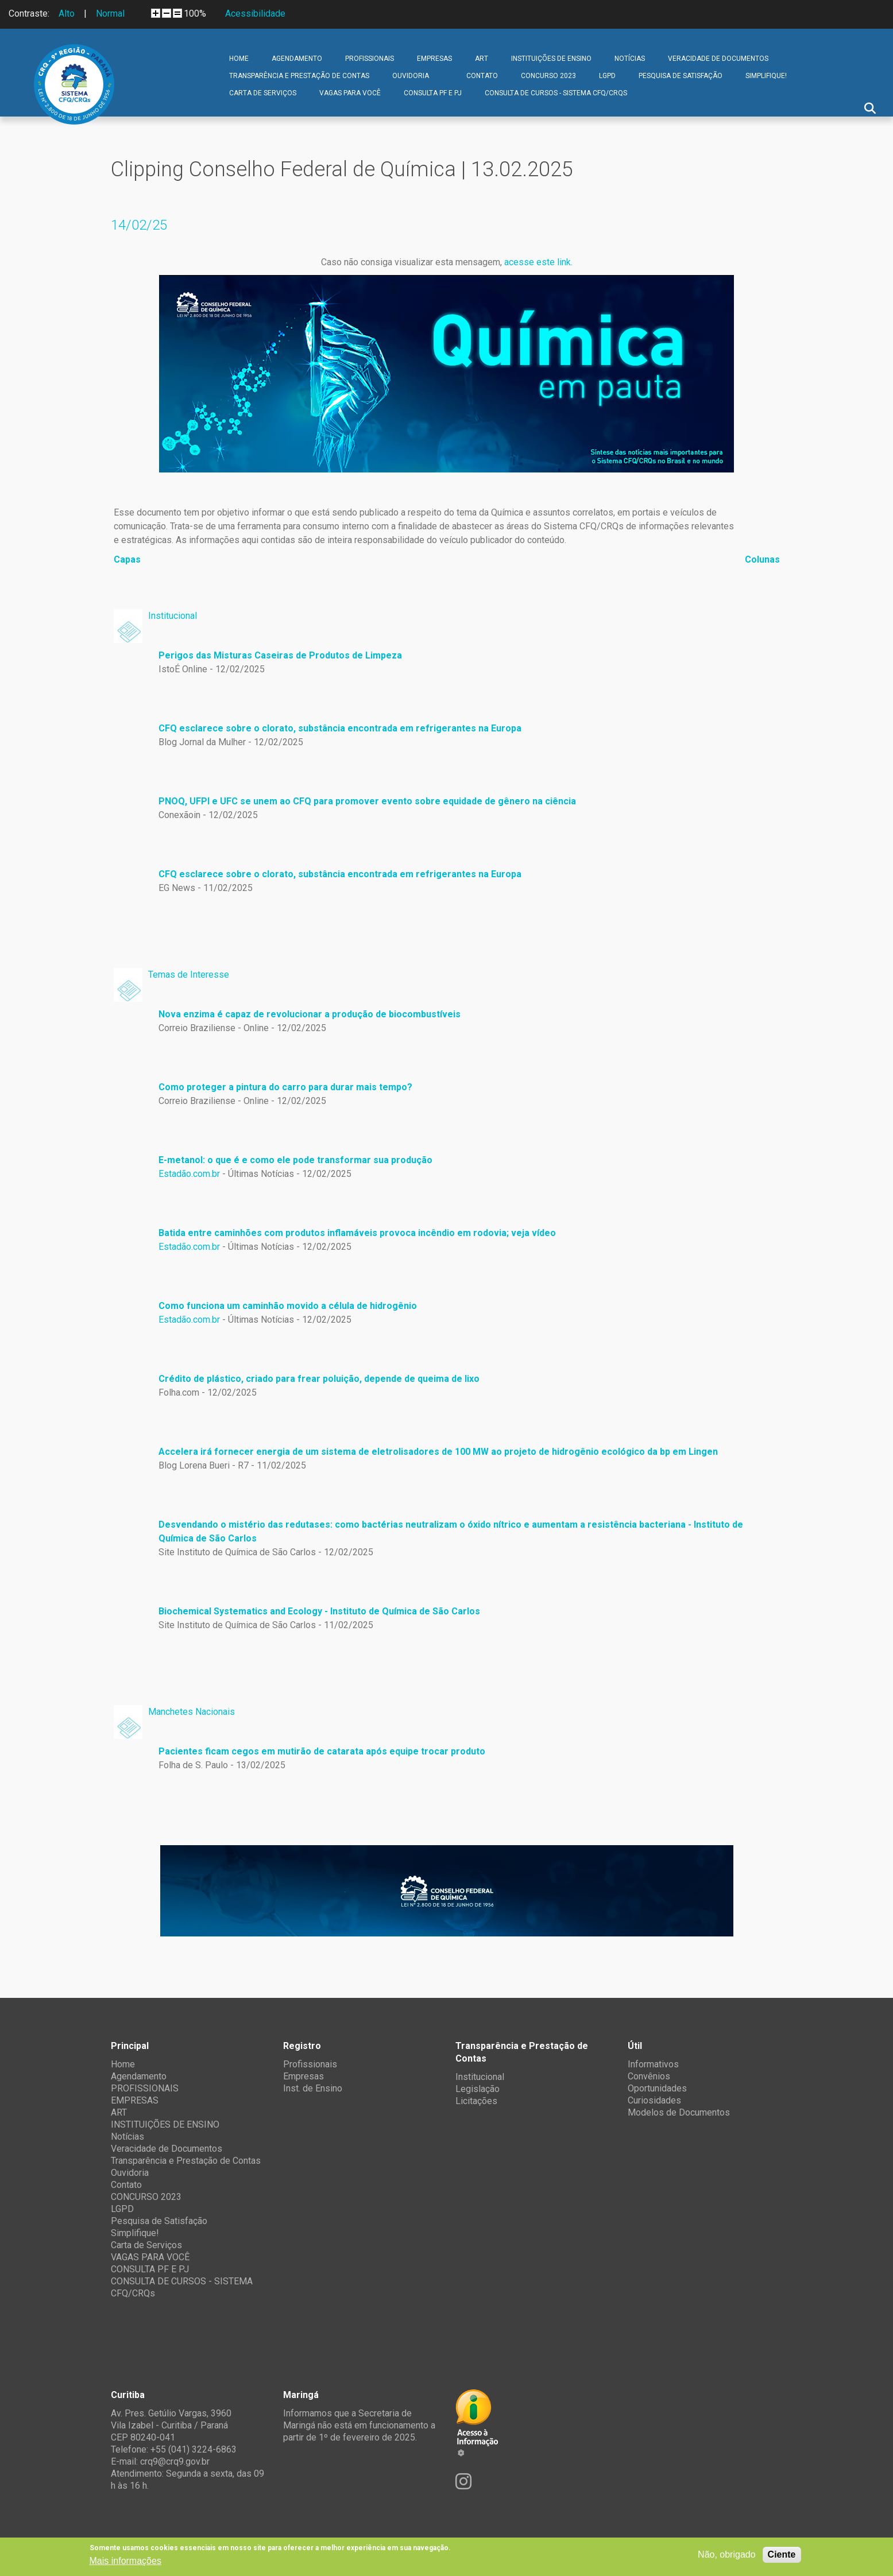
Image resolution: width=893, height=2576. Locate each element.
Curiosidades (654, 2100)
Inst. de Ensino (312, 2088)
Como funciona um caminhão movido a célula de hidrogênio (288, 1305)
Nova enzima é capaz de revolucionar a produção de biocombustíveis (310, 1014)
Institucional (172, 615)
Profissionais (310, 2064)
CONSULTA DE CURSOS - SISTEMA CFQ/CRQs (556, 93)
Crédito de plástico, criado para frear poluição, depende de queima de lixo (319, 1378)
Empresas (303, 2076)
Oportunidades (657, 2088)
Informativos (653, 2064)
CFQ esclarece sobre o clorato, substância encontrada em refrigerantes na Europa (340, 728)
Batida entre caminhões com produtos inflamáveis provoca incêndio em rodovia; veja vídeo (357, 1232)
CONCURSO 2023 (548, 76)
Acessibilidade (255, 13)
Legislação (477, 2088)
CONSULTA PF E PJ (433, 93)
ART (481, 59)
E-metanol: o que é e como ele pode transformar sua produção (295, 1160)
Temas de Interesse (188, 974)
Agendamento (297, 59)
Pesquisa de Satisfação (680, 76)
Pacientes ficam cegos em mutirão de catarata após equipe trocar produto (322, 1751)
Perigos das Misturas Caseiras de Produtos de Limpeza (280, 655)
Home (239, 59)
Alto (67, 13)
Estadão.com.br (189, 1173)
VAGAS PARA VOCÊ (350, 93)
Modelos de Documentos (679, 2112)
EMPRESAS (434, 59)
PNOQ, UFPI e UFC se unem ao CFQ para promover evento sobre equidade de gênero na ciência (367, 801)
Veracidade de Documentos (718, 59)
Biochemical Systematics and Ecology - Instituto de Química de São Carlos (319, 1611)
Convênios (649, 2076)
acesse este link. (538, 262)
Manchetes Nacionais (191, 1711)
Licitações (476, 2100)
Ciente (782, 2554)
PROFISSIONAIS (369, 59)
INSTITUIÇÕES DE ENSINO (551, 59)
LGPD (607, 76)
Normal (110, 13)
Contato (482, 76)
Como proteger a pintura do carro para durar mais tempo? (285, 1087)
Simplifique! (766, 76)
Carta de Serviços (262, 93)
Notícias (629, 59)
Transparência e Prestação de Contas (299, 76)
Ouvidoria (410, 76)
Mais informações (125, 2561)
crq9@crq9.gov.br (175, 2461)
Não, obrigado (727, 2554)
